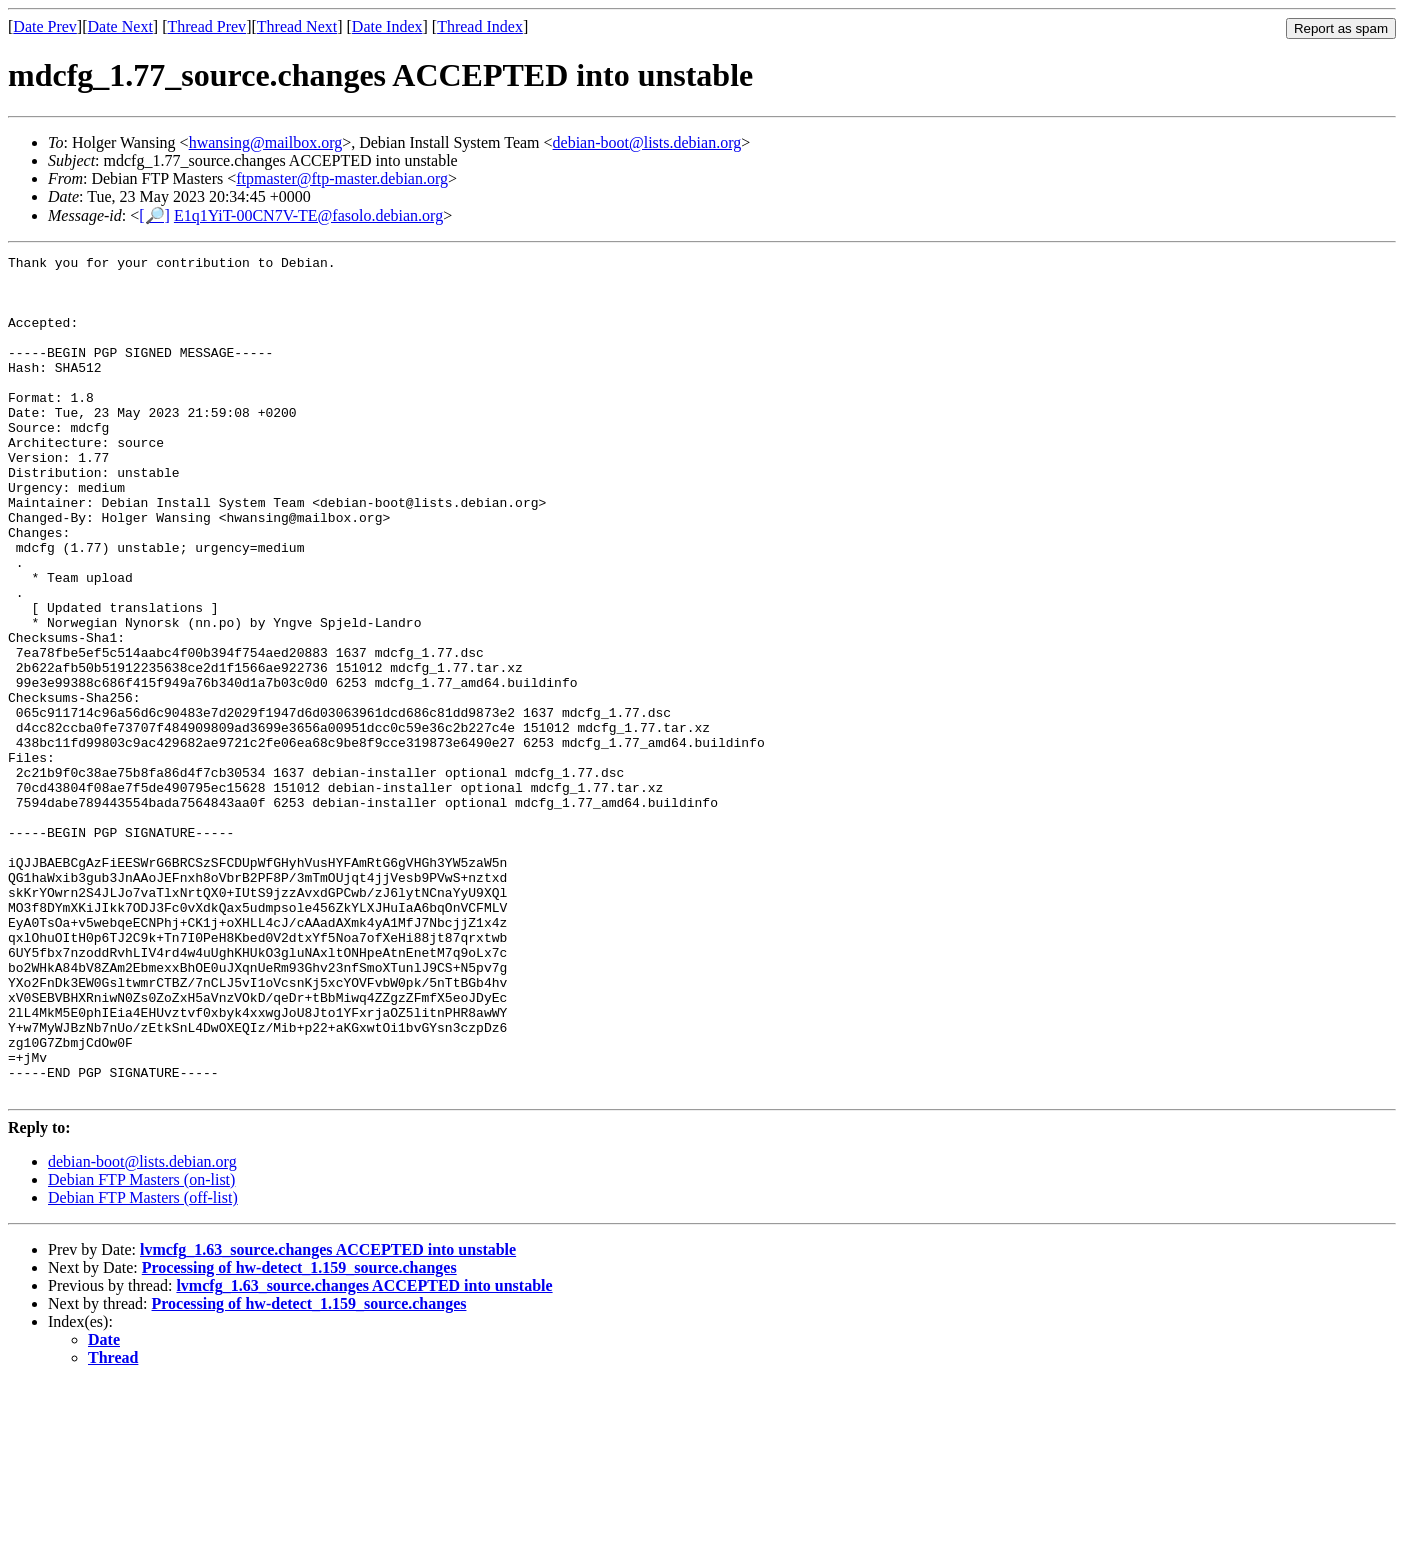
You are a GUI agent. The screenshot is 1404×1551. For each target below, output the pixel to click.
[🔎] (154, 215)
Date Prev (45, 26)
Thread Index (480, 26)
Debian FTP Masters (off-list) (143, 1365)
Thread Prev (206, 26)
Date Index (387, 26)
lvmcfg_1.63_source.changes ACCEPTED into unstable (328, 1417)
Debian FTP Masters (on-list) (141, 1347)
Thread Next (297, 26)
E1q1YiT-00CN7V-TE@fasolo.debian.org (308, 215)
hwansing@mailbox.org (266, 142)
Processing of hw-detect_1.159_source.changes (299, 1435)
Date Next (120, 26)
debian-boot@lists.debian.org (647, 142)
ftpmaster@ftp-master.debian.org (342, 178)
